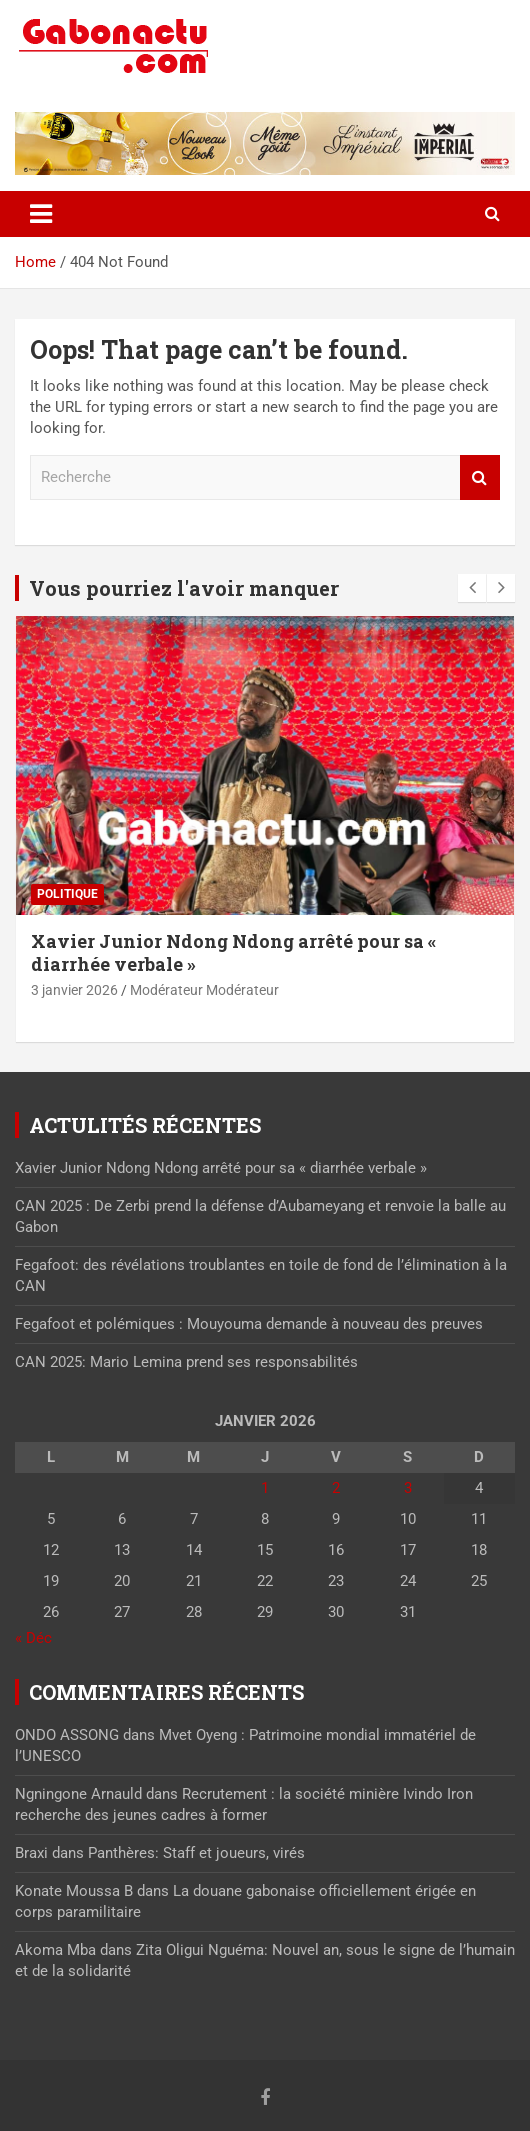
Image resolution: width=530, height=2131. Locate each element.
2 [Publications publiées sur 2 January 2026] (336, 1488)
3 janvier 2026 (74, 990)
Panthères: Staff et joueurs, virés (196, 1853)
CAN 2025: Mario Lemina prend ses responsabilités (186, 1362)
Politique (67, 894)
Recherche (480, 477)
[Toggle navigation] (41, 214)
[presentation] (472, 588)
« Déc (33, 1638)
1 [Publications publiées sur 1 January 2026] (265, 1488)
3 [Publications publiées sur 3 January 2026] (408, 1488)
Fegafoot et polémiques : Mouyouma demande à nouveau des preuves (249, 1324)
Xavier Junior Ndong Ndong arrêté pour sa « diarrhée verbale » (233, 952)
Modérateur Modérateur (204, 990)
